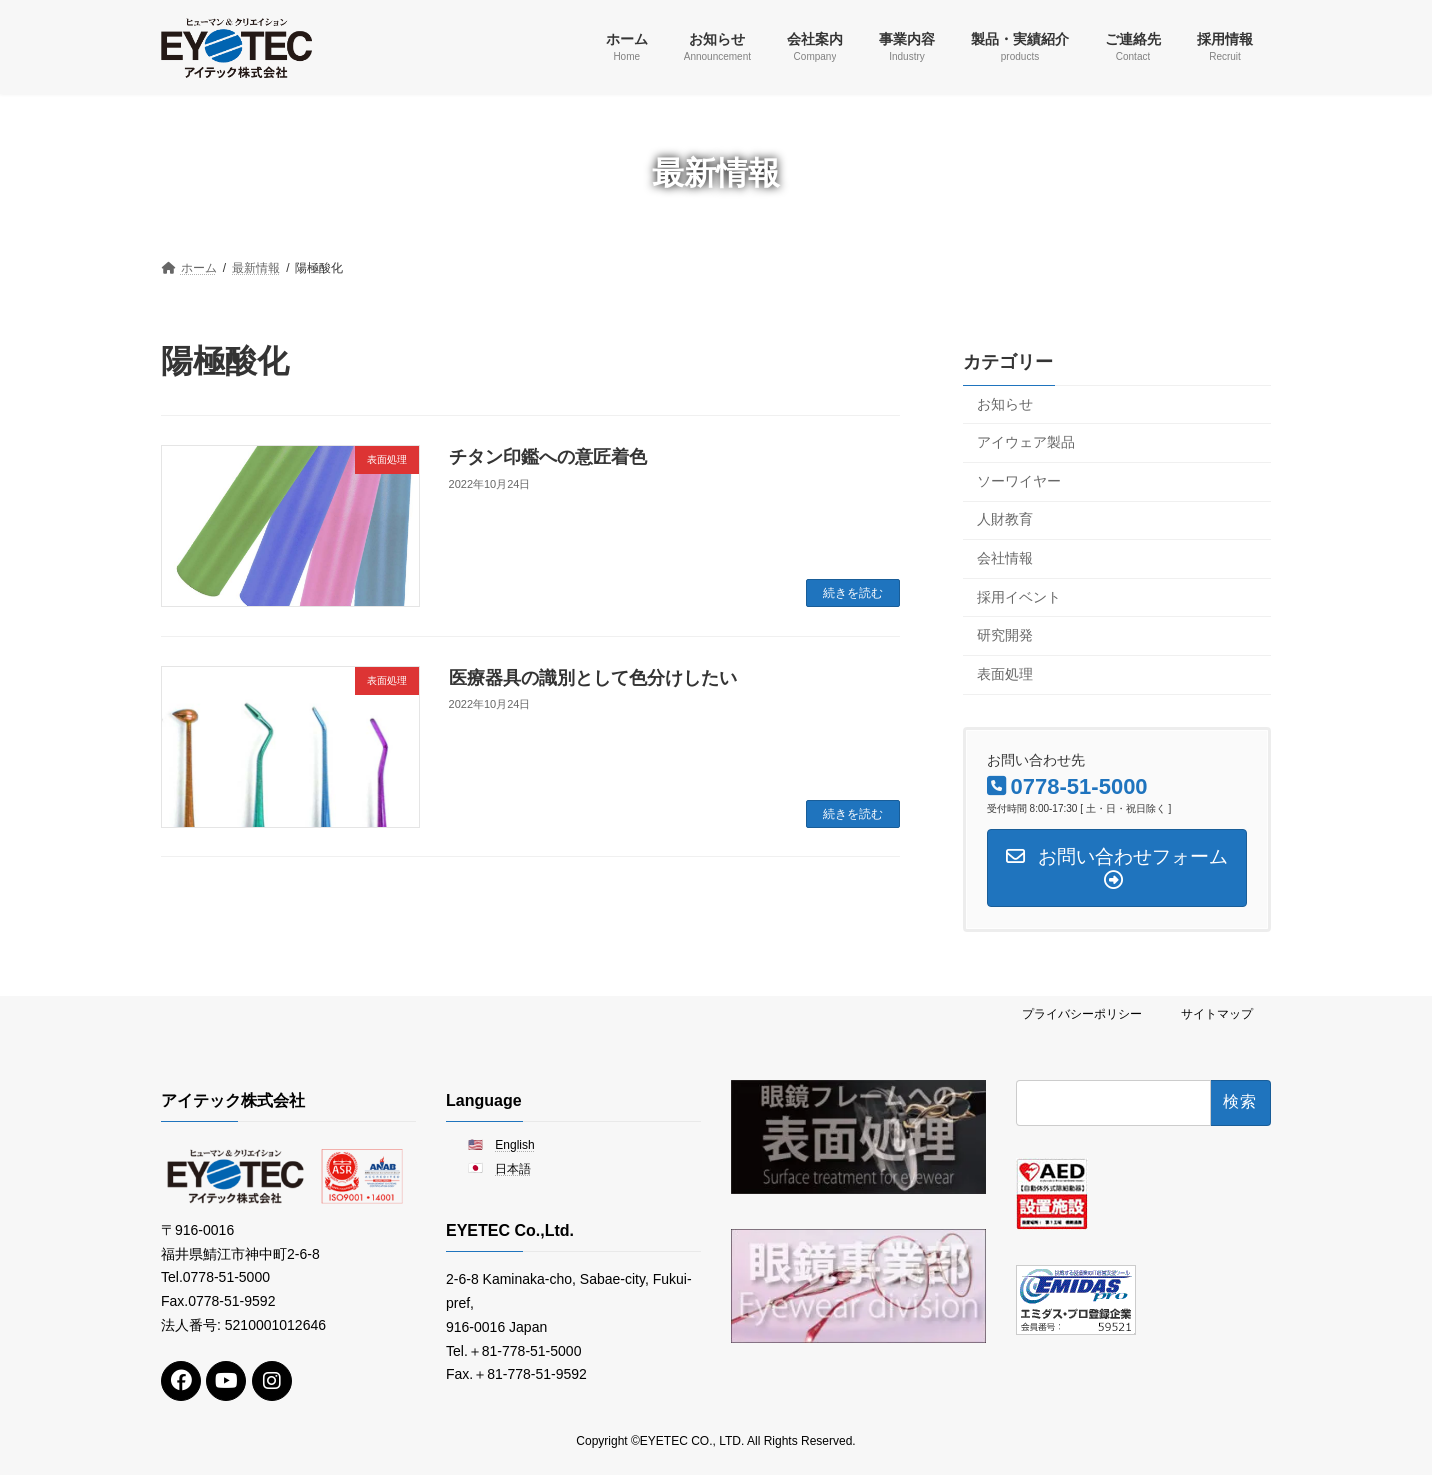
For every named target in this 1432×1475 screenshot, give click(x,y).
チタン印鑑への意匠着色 (548, 457)
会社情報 (1005, 558)
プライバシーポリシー (1082, 1014)
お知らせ (1005, 403)
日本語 (513, 1169)
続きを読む (853, 593)
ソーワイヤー (1019, 480)
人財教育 (1005, 519)
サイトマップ (1217, 1014)
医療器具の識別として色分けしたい (593, 678)
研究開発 (1005, 635)
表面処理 (1005, 673)
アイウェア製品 (1026, 442)
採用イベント (1019, 596)
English (514, 1144)
